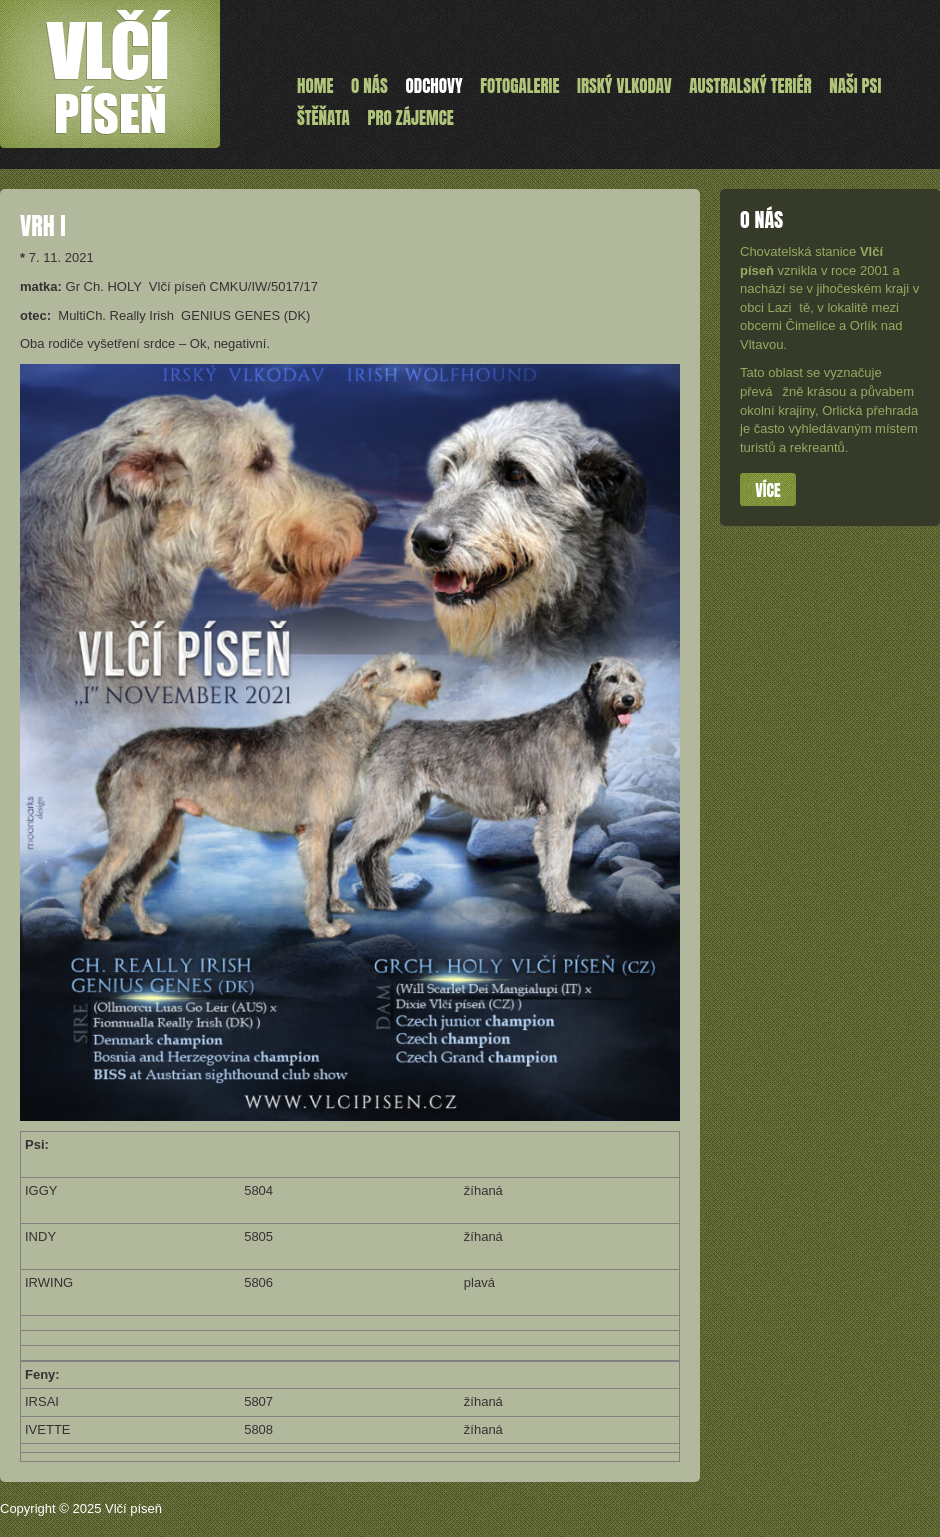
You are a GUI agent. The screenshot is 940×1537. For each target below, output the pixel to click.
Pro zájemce (410, 118)
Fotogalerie (519, 86)
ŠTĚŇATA (323, 118)
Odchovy (434, 86)
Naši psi (855, 86)
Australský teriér (750, 86)
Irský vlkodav (624, 86)
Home (315, 86)
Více (767, 490)
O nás (369, 86)
